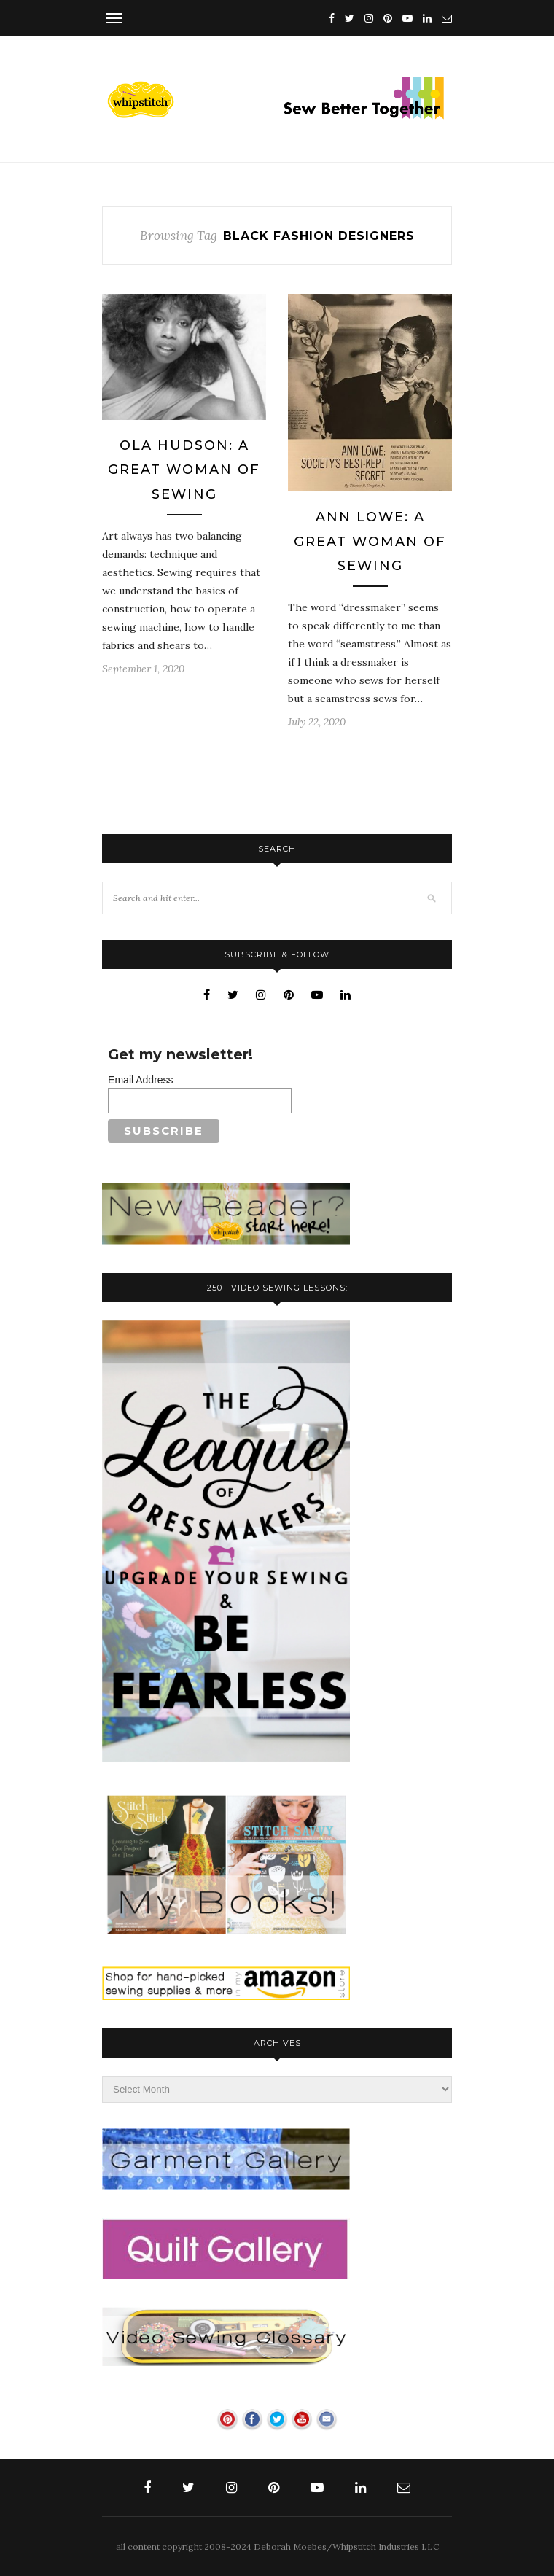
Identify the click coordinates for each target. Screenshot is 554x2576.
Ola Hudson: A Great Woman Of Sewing (184, 469)
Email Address (140, 1080)
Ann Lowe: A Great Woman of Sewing (370, 541)
